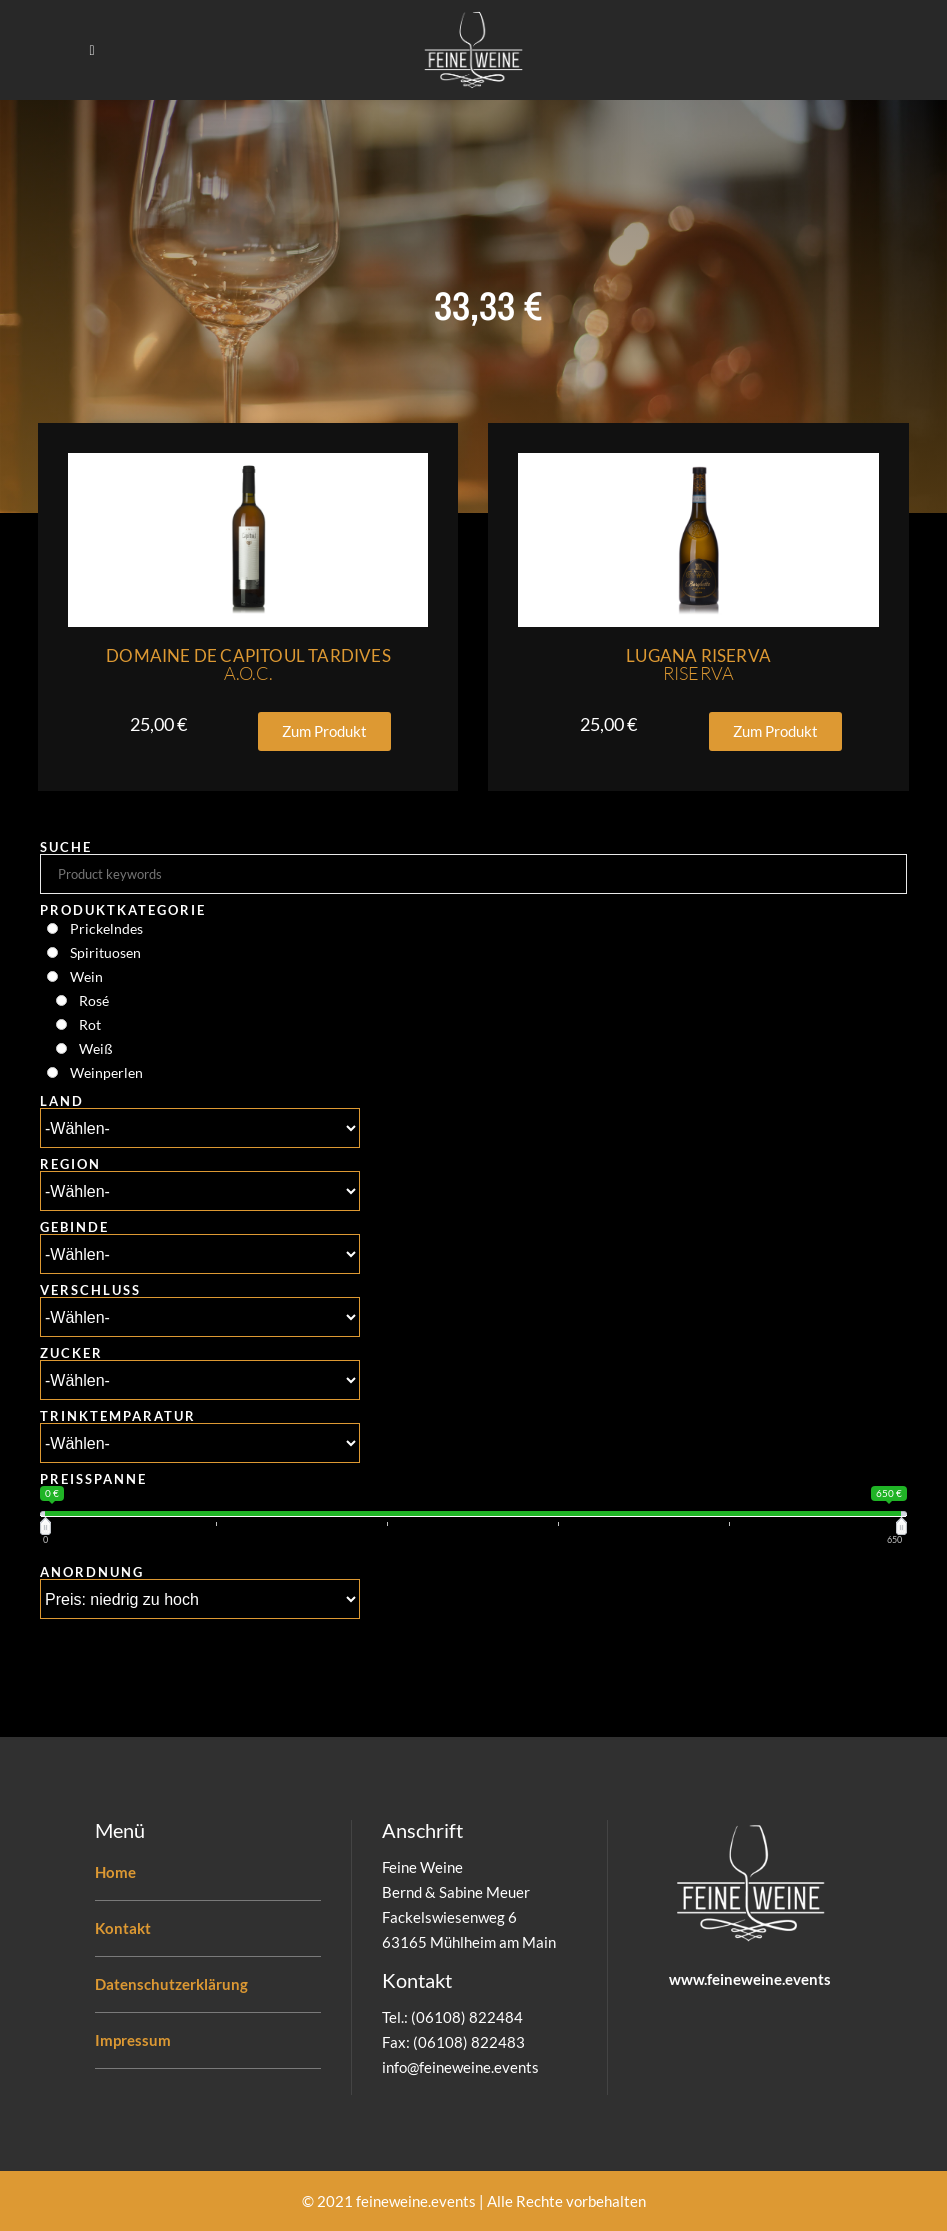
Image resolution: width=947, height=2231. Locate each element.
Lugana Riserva (698, 664)
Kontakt (123, 1928)
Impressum (133, 2040)
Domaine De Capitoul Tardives (248, 664)
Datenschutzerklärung (171, 1984)
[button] (324, 731)
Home (115, 1872)
